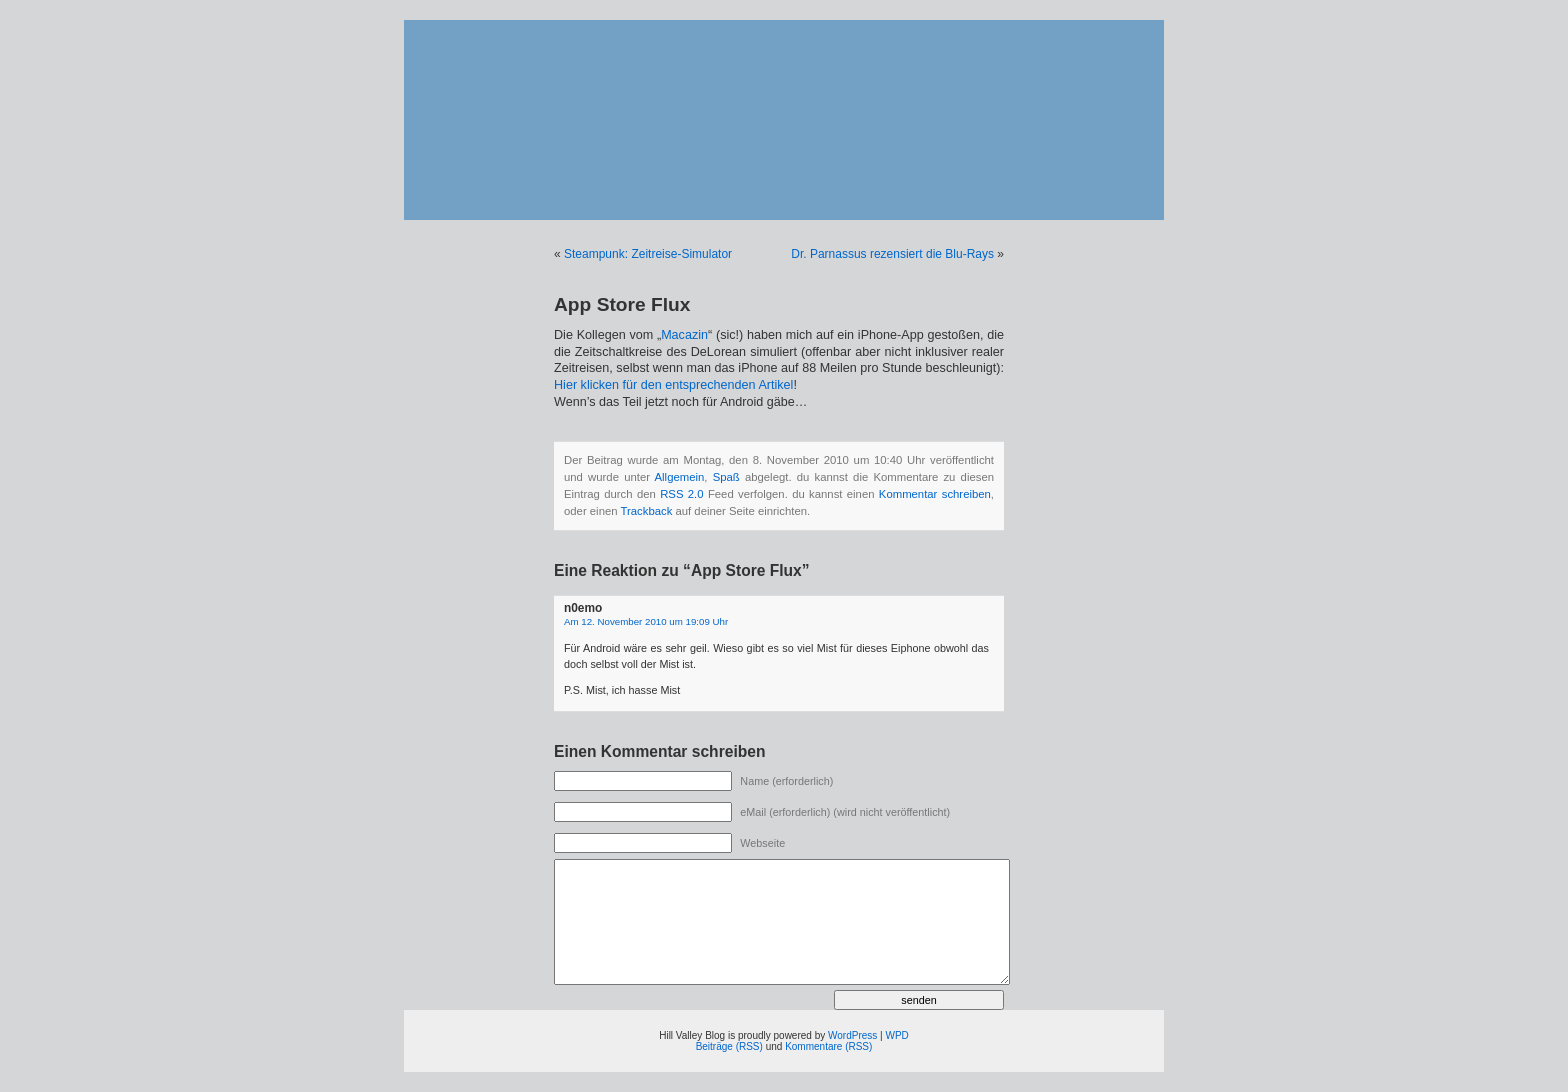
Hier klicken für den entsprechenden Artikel (673, 385)
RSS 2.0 (681, 494)
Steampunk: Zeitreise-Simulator (648, 254)
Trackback (646, 511)
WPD (896, 1035)
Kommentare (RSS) (828, 1046)
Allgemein (680, 477)
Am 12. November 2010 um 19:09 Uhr (646, 621)
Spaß (726, 477)
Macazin (684, 335)
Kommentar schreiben (935, 494)
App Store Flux (622, 304)
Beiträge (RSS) (729, 1046)
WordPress (852, 1035)
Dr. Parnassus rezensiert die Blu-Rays (892, 254)
